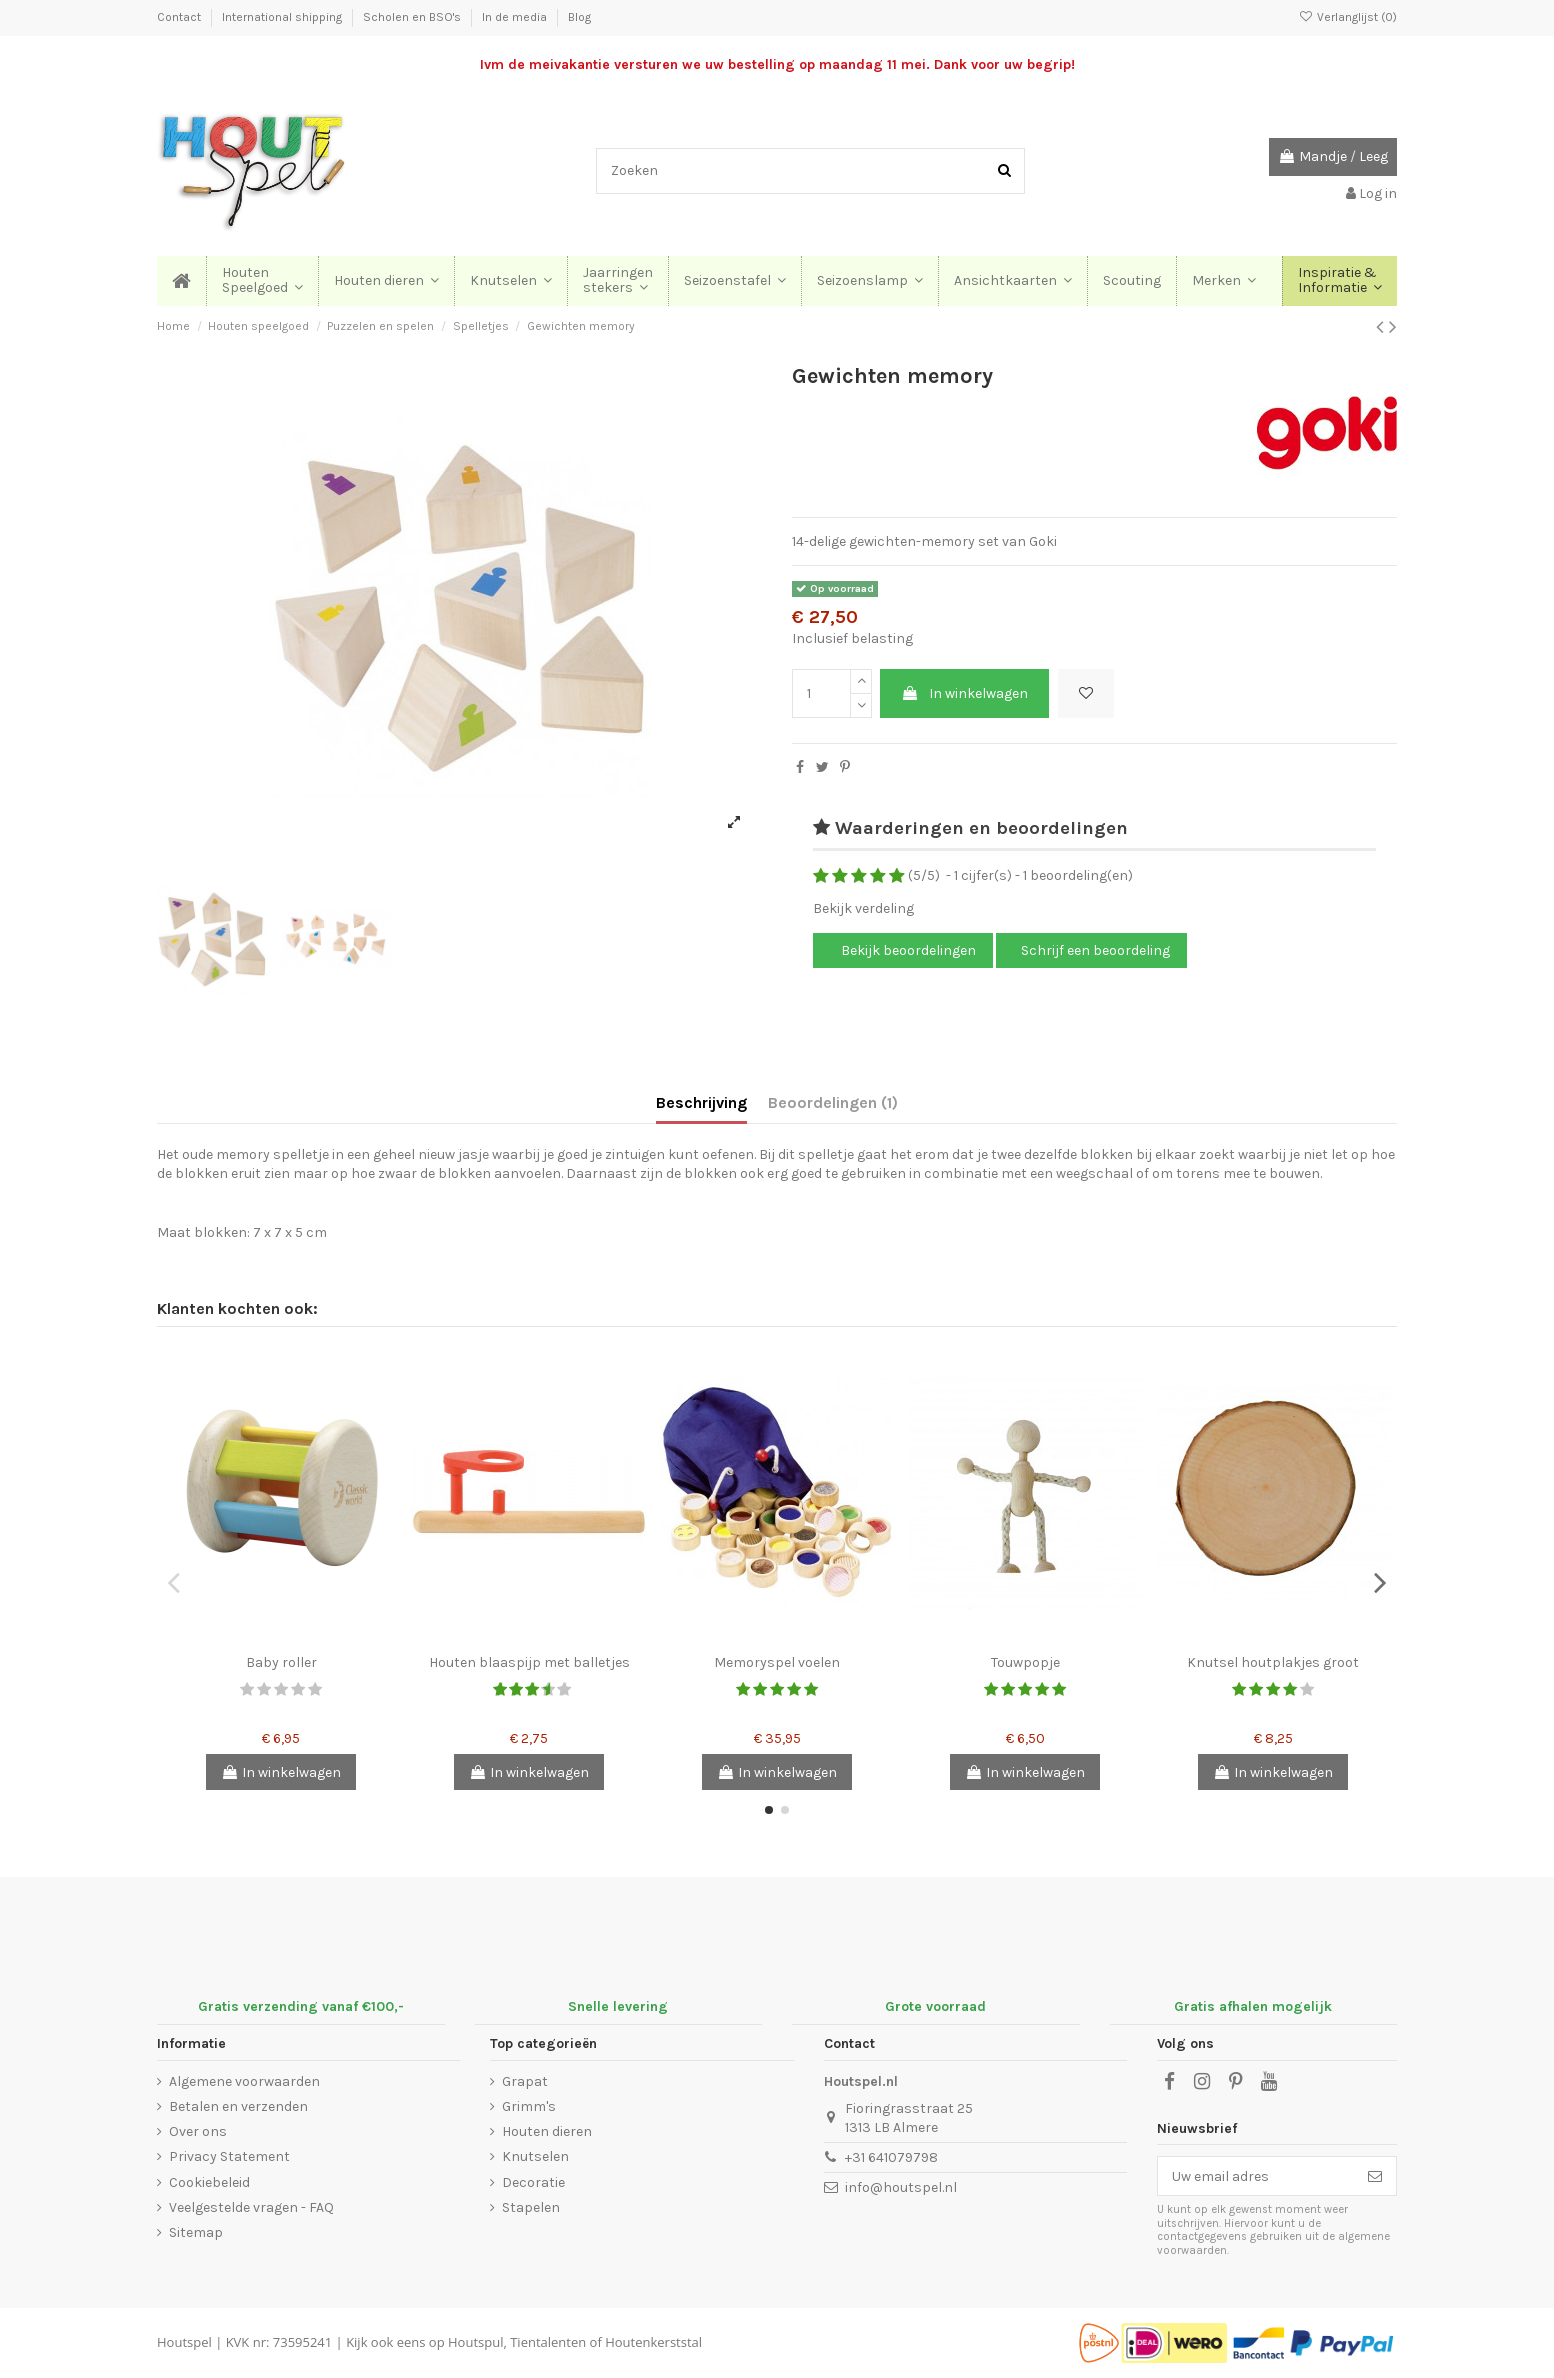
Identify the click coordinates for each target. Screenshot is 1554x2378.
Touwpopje (1025, 1662)
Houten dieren (547, 2131)
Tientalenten (548, 2342)
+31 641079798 (891, 2157)
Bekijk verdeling (863, 908)
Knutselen (535, 2156)
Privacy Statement (229, 2156)
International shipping (283, 17)
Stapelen (531, 2207)
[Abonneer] (1375, 2176)
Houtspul (475, 2342)
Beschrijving (701, 1102)
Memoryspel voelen (777, 1662)
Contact (180, 17)
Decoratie (533, 2182)
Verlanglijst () (1348, 17)
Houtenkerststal (653, 2342)
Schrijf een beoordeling (1095, 950)
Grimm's (529, 2106)
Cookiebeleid (209, 2182)
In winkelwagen (964, 693)
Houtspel (184, 2342)
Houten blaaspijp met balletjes (529, 1662)
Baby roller (281, 1662)
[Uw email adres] (1256, 2176)
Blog (579, 17)
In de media (516, 17)
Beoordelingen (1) (833, 1102)
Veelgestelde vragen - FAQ (251, 2207)
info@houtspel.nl (901, 2187)
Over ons (198, 2131)
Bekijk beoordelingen (907, 950)
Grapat (525, 2081)
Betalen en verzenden (238, 2106)
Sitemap (196, 2232)
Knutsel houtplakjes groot (1273, 1662)
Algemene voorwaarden (244, 2081)
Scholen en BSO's (413, 17)
